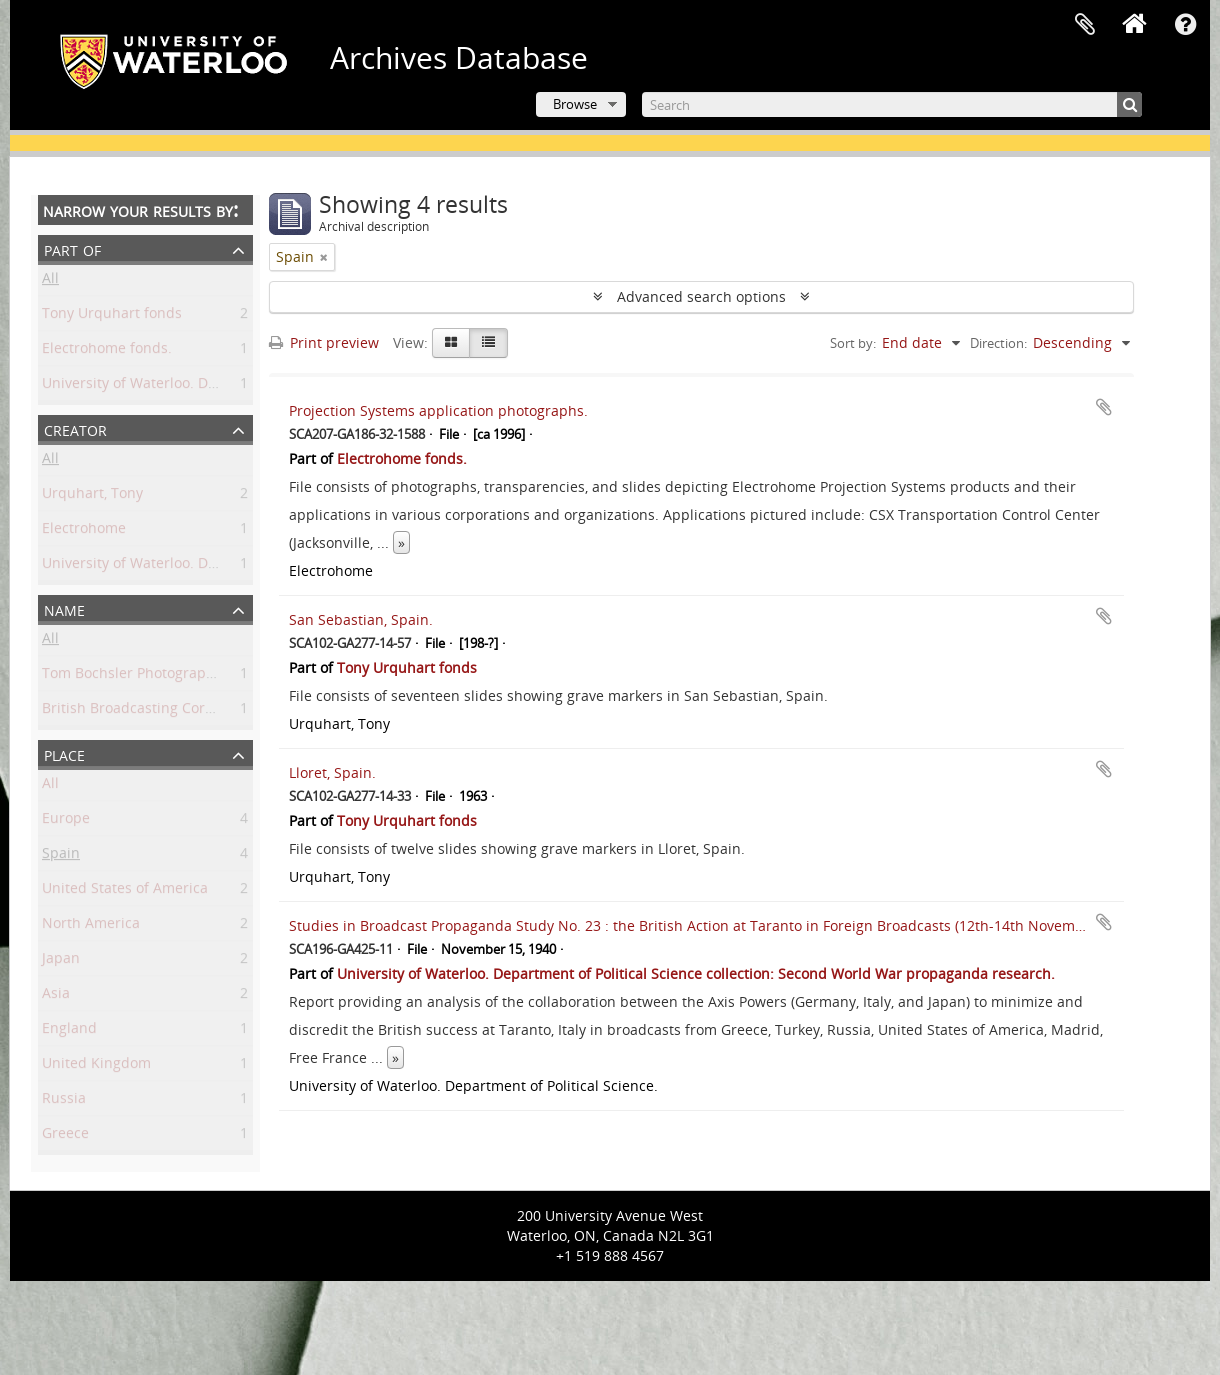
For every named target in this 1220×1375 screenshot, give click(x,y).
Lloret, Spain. (332, 772)
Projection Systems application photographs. (438, 410)
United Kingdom (96, 1066)
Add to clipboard (1104, 407)
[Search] (892, 104)
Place (64, 753)
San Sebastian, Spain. (361, 619)
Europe (66, 821)
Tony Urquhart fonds (112, 316)
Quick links (1185, 25)
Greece (65, 1136)
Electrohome (84, 531)
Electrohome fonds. (107, 351)
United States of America (125, 891)
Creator (75, 428)
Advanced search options (701, 296)
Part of (72, 248)
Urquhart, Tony (92, 496)
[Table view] (488, 343)
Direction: (998, 343)
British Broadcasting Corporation (152, 711)
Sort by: (853, 343)
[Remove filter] (324, 257)
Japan (61, 961)
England (69, 1031)
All (50, 281)
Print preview (324, 342)
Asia (56, 996)
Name (64, 608)
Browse (575, 104)
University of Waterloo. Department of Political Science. (226, 566)
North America (91, 926)
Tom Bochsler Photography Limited (159, 676)
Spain (61, 856)
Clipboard (1085, 25)
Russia (64, 1101)
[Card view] (451, 343)
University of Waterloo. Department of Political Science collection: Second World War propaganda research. (696, 973)
